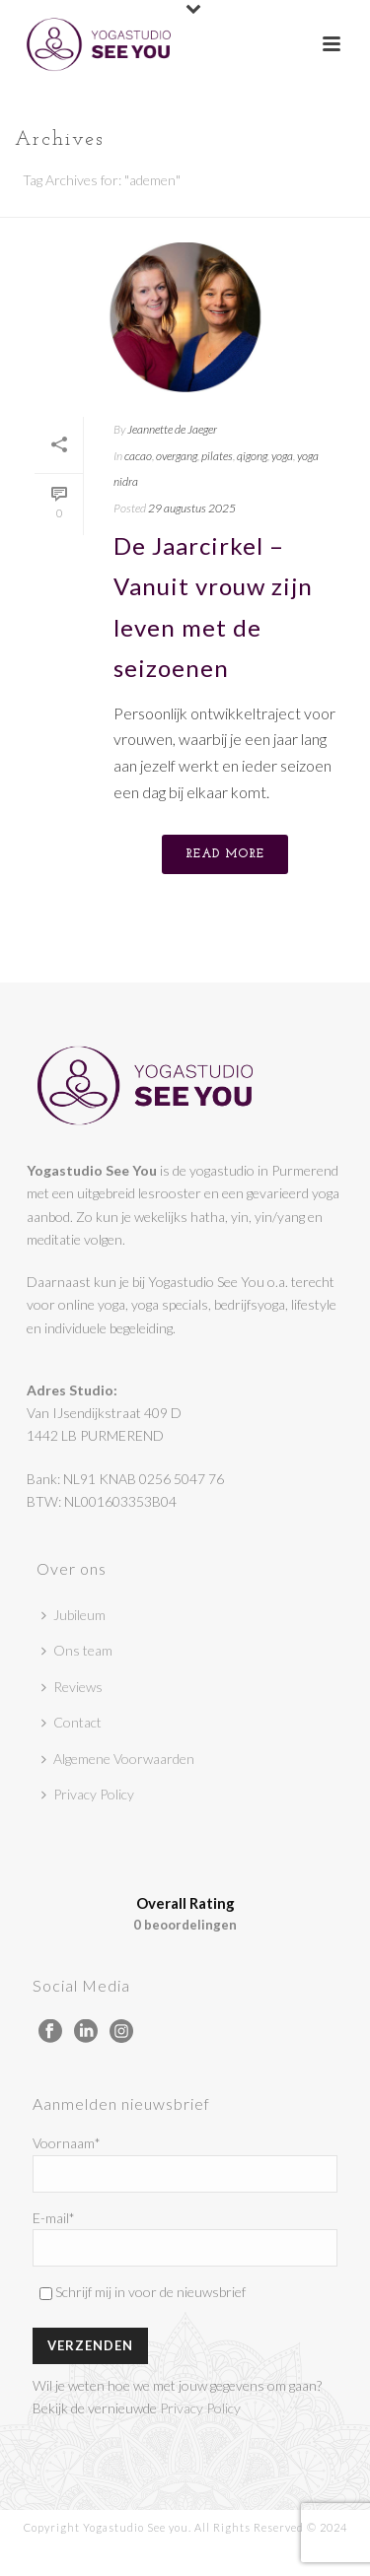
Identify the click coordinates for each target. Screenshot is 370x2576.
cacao (138, 455)
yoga (282, 455)
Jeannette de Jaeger (172, 429)
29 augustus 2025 (192, 508)
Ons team (76, 1650)
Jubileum (73, 1614)
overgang (176, 455)
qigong (252, 455)
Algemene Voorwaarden (117, 1758)
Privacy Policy (87, 1794)
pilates (217, 455)
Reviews (72, 1686)
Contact (71, 1722)
